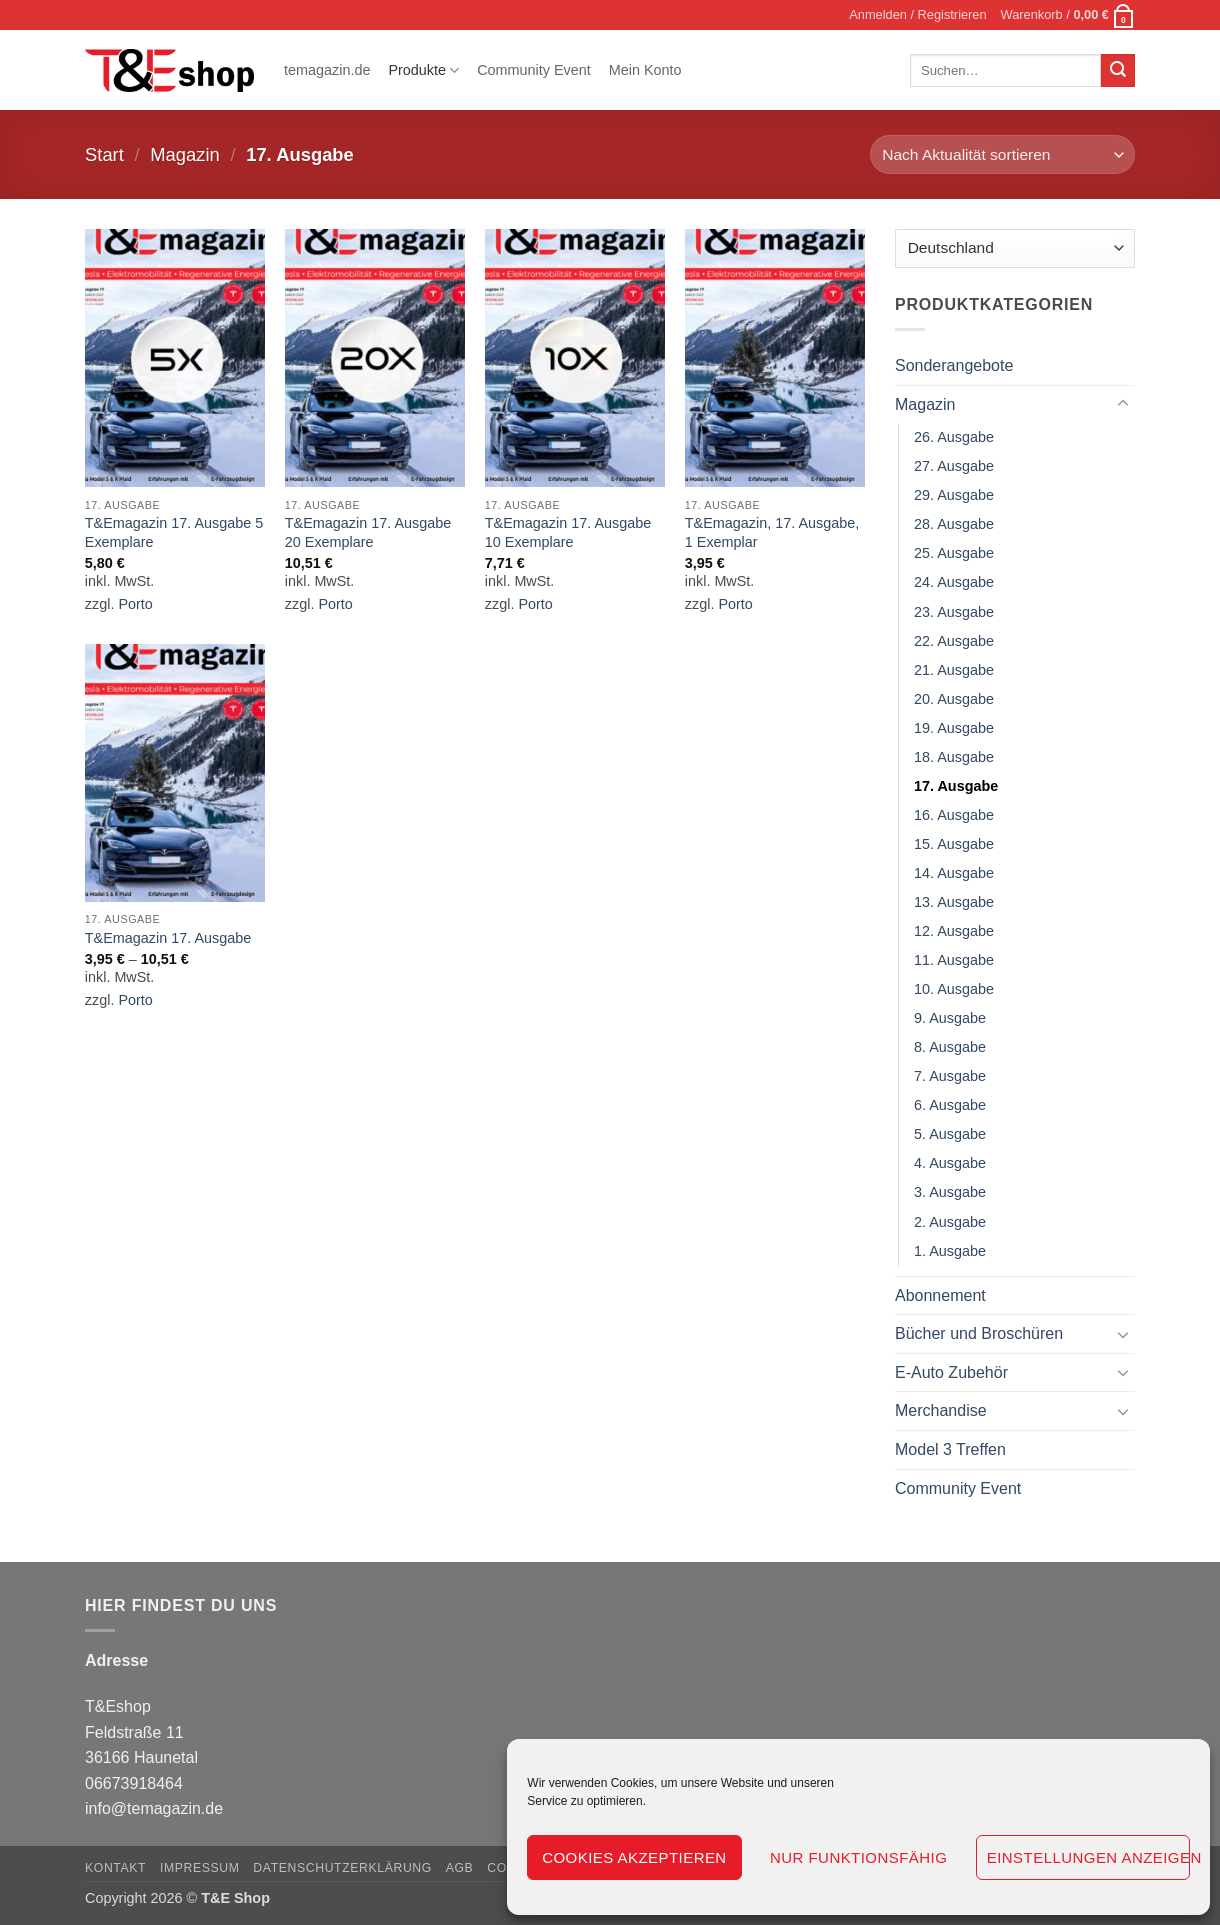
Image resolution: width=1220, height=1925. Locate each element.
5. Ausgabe (950, 1135)
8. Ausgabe (950, 1048)
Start (104, 154)
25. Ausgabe (954, 554)
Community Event (534, 70)
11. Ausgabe (954, 960)
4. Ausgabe (950, 1164)
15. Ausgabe (954, 844)
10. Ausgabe (954, 990)
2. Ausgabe (950, 1222)
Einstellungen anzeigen (1088, 1857)
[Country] (1015, 248)
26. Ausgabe (954, 438)
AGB (460, 1868)
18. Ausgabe (954, 757)
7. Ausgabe (950, 1077)
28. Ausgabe (954, 525)
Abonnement (940, 1295)
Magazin (185, 154)
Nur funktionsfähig (858, 1857)
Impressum (200, 1868)
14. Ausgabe (954, 873)
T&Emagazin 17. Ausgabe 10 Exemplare (568, 532)
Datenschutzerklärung (342, 1868)
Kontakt (115, 1868)
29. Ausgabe (954, 496)
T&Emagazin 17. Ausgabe (168, 938)
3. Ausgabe (950, 1193)
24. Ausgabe (954, 583)
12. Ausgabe (954, 931)
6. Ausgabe (950, 1106)
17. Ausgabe (956, 786)
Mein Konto (645, 70)
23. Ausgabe (954, 612)
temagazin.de (327, 70)
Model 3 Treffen (950, 1449)
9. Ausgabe (950, 1019)
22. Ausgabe (954, 641)
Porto (135, 604)
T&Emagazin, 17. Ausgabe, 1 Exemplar (772, 532)
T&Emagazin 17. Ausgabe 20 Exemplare (368, 532)
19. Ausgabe (954, 728)
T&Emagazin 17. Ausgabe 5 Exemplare (174, 532)
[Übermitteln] (1118, 71)
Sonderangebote (954, 365)
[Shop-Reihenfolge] (1002, 154)
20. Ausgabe (954, 699)
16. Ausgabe (954, 815)
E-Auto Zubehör (951, 1372)
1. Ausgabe (950, 1251)
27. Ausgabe (954, 467)
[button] (917, 15)
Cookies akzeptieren (634, 1857)
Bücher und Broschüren (979, 1334)
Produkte (423, 70)
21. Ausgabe (954, 670)
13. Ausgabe (954, 902)
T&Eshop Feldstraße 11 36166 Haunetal (141, 1732)
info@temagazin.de (154, 1808)
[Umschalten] (1123, 405)
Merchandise (941, 1411)
